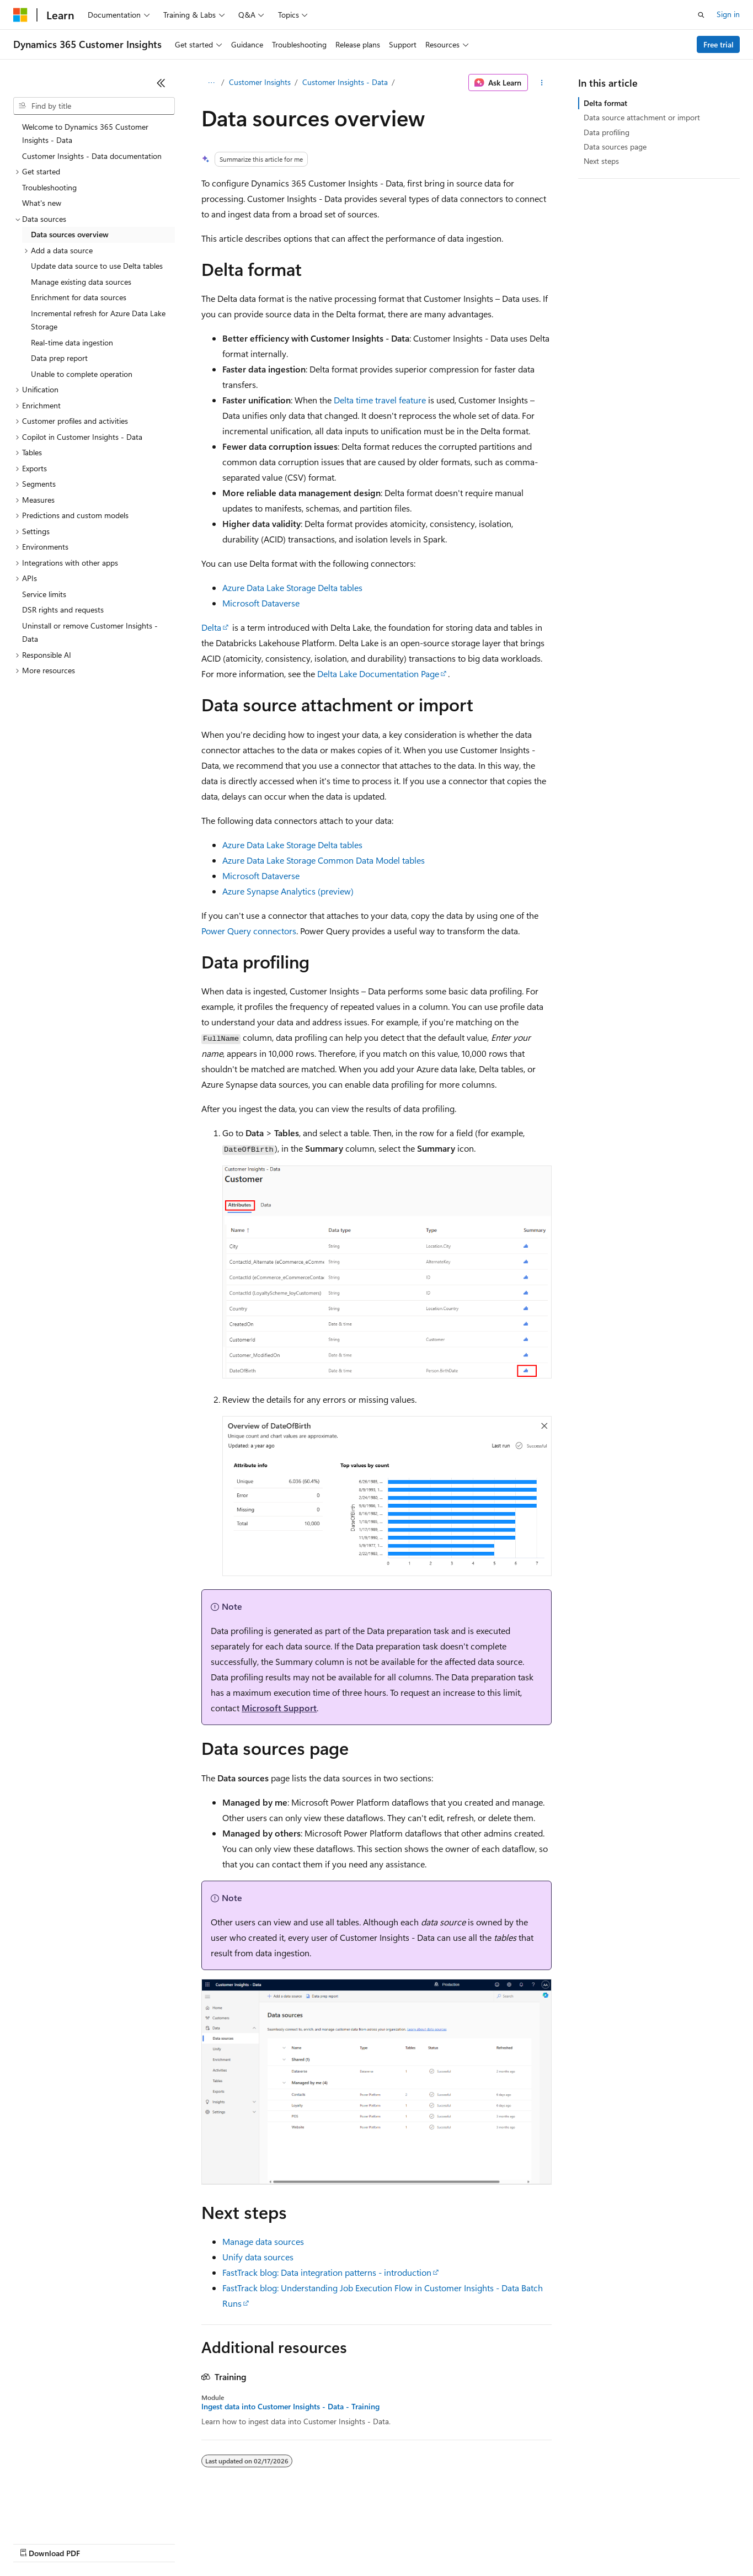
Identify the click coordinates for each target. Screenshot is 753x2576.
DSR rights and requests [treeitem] (63, 609)
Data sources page (615, 146)
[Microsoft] (20, 15)
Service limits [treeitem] (44, 594)
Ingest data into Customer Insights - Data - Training (290, 2407)
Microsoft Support (279, 1707)
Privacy (241, 2542)
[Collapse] (161, 83)
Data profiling (606, 132)
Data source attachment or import (642, 117)
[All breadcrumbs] (211, 83)
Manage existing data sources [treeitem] (81, 281)
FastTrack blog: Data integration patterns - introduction (326, 2272)
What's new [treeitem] (41, 203)
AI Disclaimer (35, 2542)
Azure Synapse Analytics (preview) (288, 891)
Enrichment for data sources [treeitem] (78, 297)
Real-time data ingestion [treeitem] (72, 342)
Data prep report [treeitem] (59, 358)
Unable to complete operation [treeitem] (81, 374)
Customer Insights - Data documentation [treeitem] (92, 156)
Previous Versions (100, 2542)
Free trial (718, 44)
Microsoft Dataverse (261, 603)
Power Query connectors (248, 930)
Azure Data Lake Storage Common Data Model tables (323, 860)
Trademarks (457, 2542)
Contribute (197, 2542)
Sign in (728, 14)
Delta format (605, 103)
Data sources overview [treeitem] (70, 234)
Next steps (601, 161)
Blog (150, 2542)
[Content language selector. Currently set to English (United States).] (63, 2516)
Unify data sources (257, 2257)
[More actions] (542, 83)
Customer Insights (260, 82)
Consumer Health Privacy (317, 2542)
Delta (211, 627)
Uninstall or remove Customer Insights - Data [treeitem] (90, 632)
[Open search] (701, 15)
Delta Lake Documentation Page (378, 673)
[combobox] (94, 106)
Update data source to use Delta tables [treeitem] (97, 265)
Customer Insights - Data (345, 82)
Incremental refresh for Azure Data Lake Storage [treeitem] (98, 320)
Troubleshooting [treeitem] (49, 187)
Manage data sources (263, 2241)
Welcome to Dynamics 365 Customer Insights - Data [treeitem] (85, 133)
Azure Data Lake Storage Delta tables (292, 587)
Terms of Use (403, 2542)
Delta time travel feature (380, 400)
